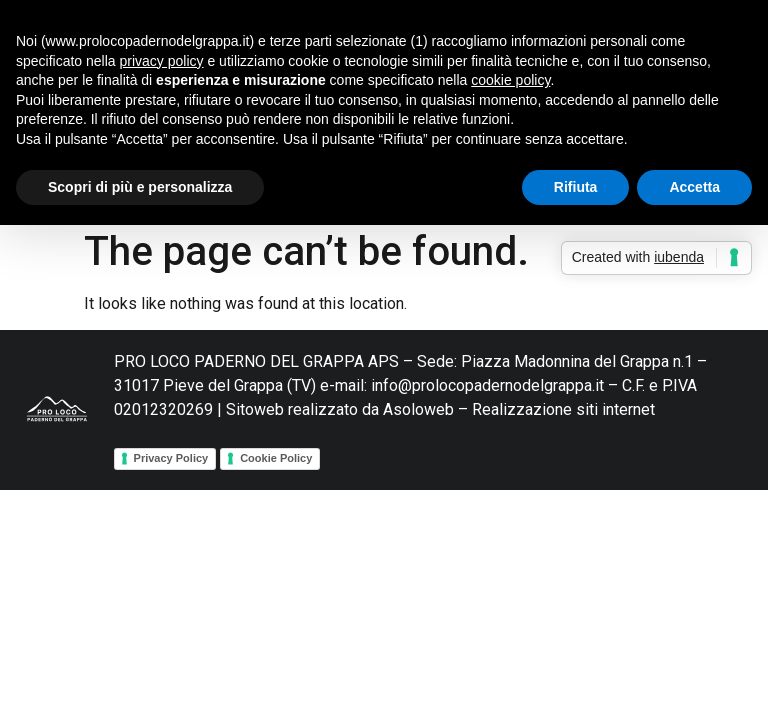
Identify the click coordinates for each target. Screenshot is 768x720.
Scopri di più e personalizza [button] (140, 187)
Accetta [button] (694, 187)
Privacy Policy (171, 458)
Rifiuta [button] (576, 187)
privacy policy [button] (162, 61)
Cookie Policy (276, 458)
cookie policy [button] (510, 80)
